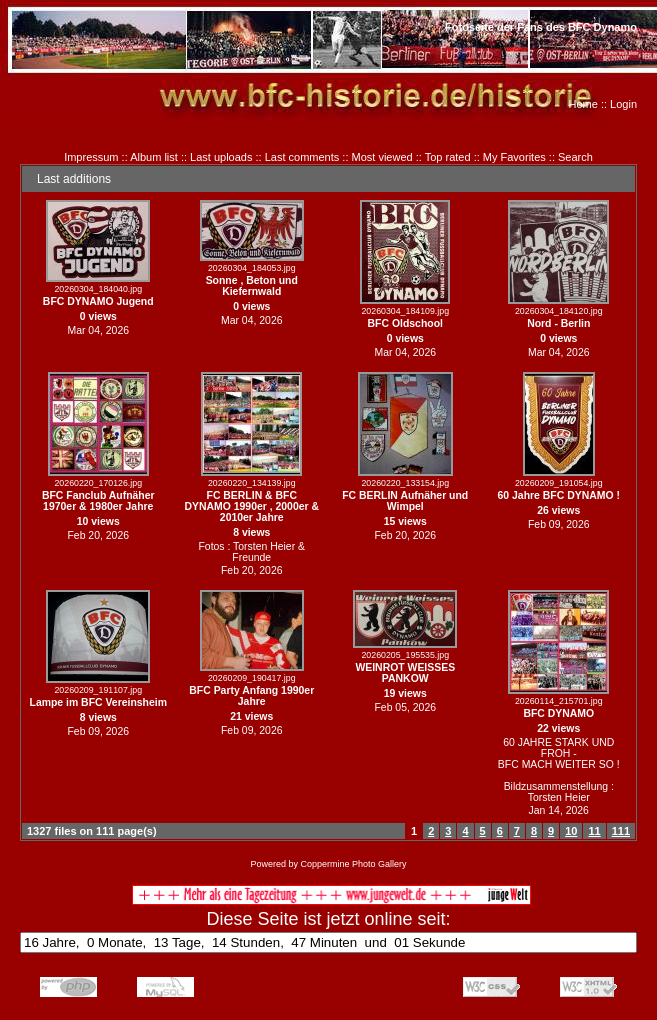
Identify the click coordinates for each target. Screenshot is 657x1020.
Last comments (302, 157)
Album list (154, 157)
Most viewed (382, 157)
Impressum (91, 157)
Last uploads (221, 157)
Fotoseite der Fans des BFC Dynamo (541, 27)
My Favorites (514, 157)
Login (623, 104)
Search (575, 157)
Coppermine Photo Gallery (353, 864)
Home (583, 104)
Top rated (448, 157)
